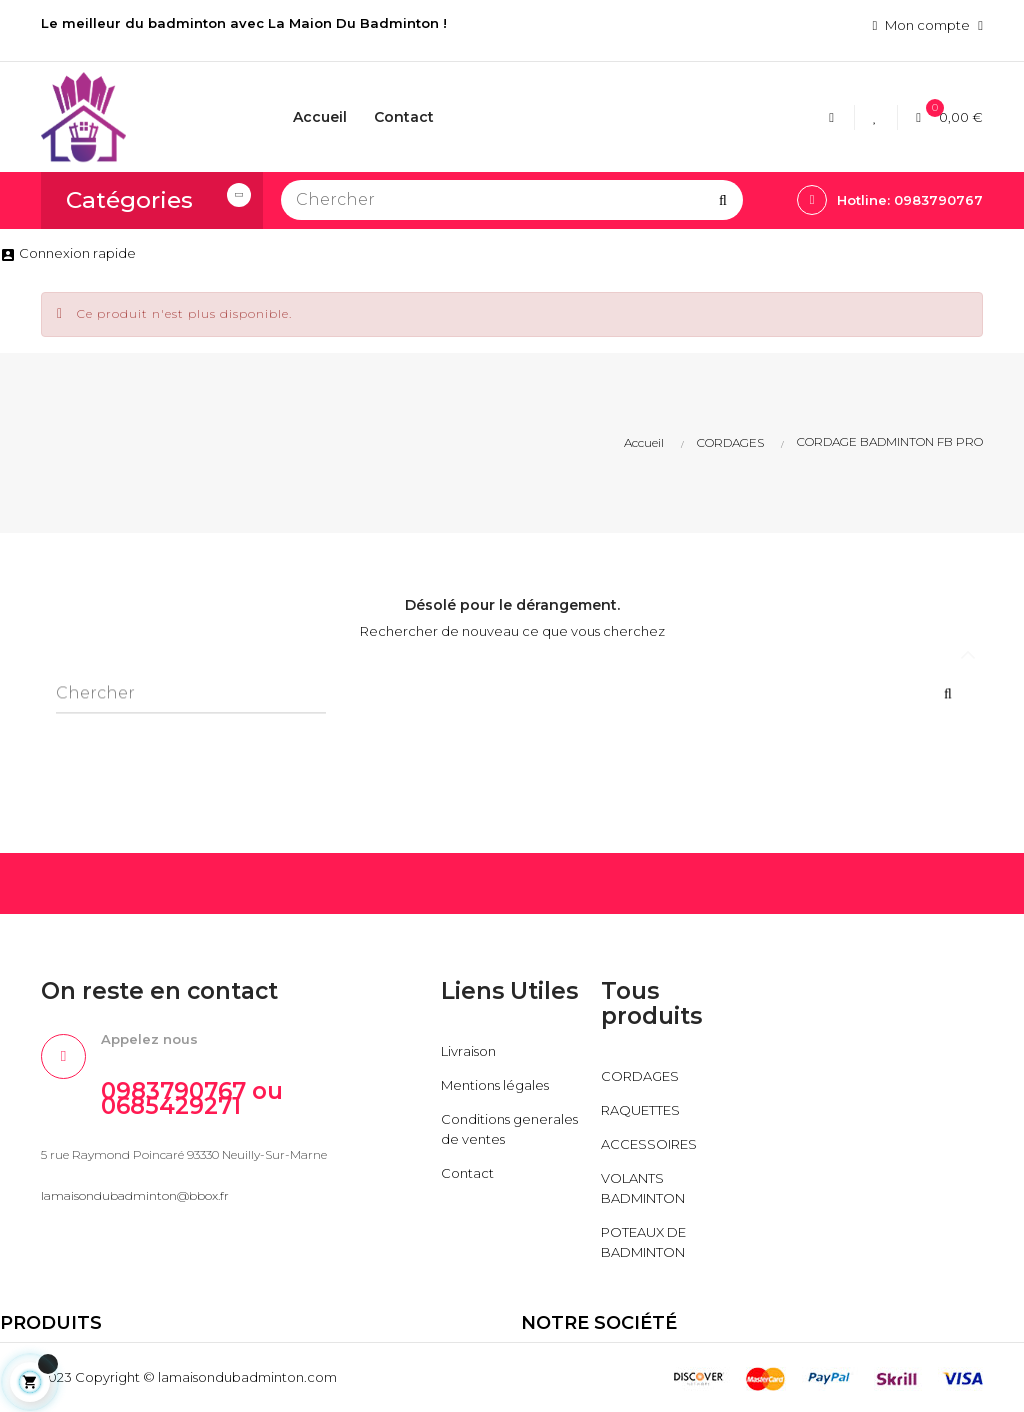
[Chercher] (512, 200)
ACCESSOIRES (649, 1144)
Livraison (468, 1051)
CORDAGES (640, 1076)
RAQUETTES (640, 1110)
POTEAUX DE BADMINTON (643, 1242)
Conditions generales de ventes (509, 1129)
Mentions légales (495, 1085)
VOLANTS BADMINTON (643, 1188)
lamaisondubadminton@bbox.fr (135, 1195)
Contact (467, 1173)
